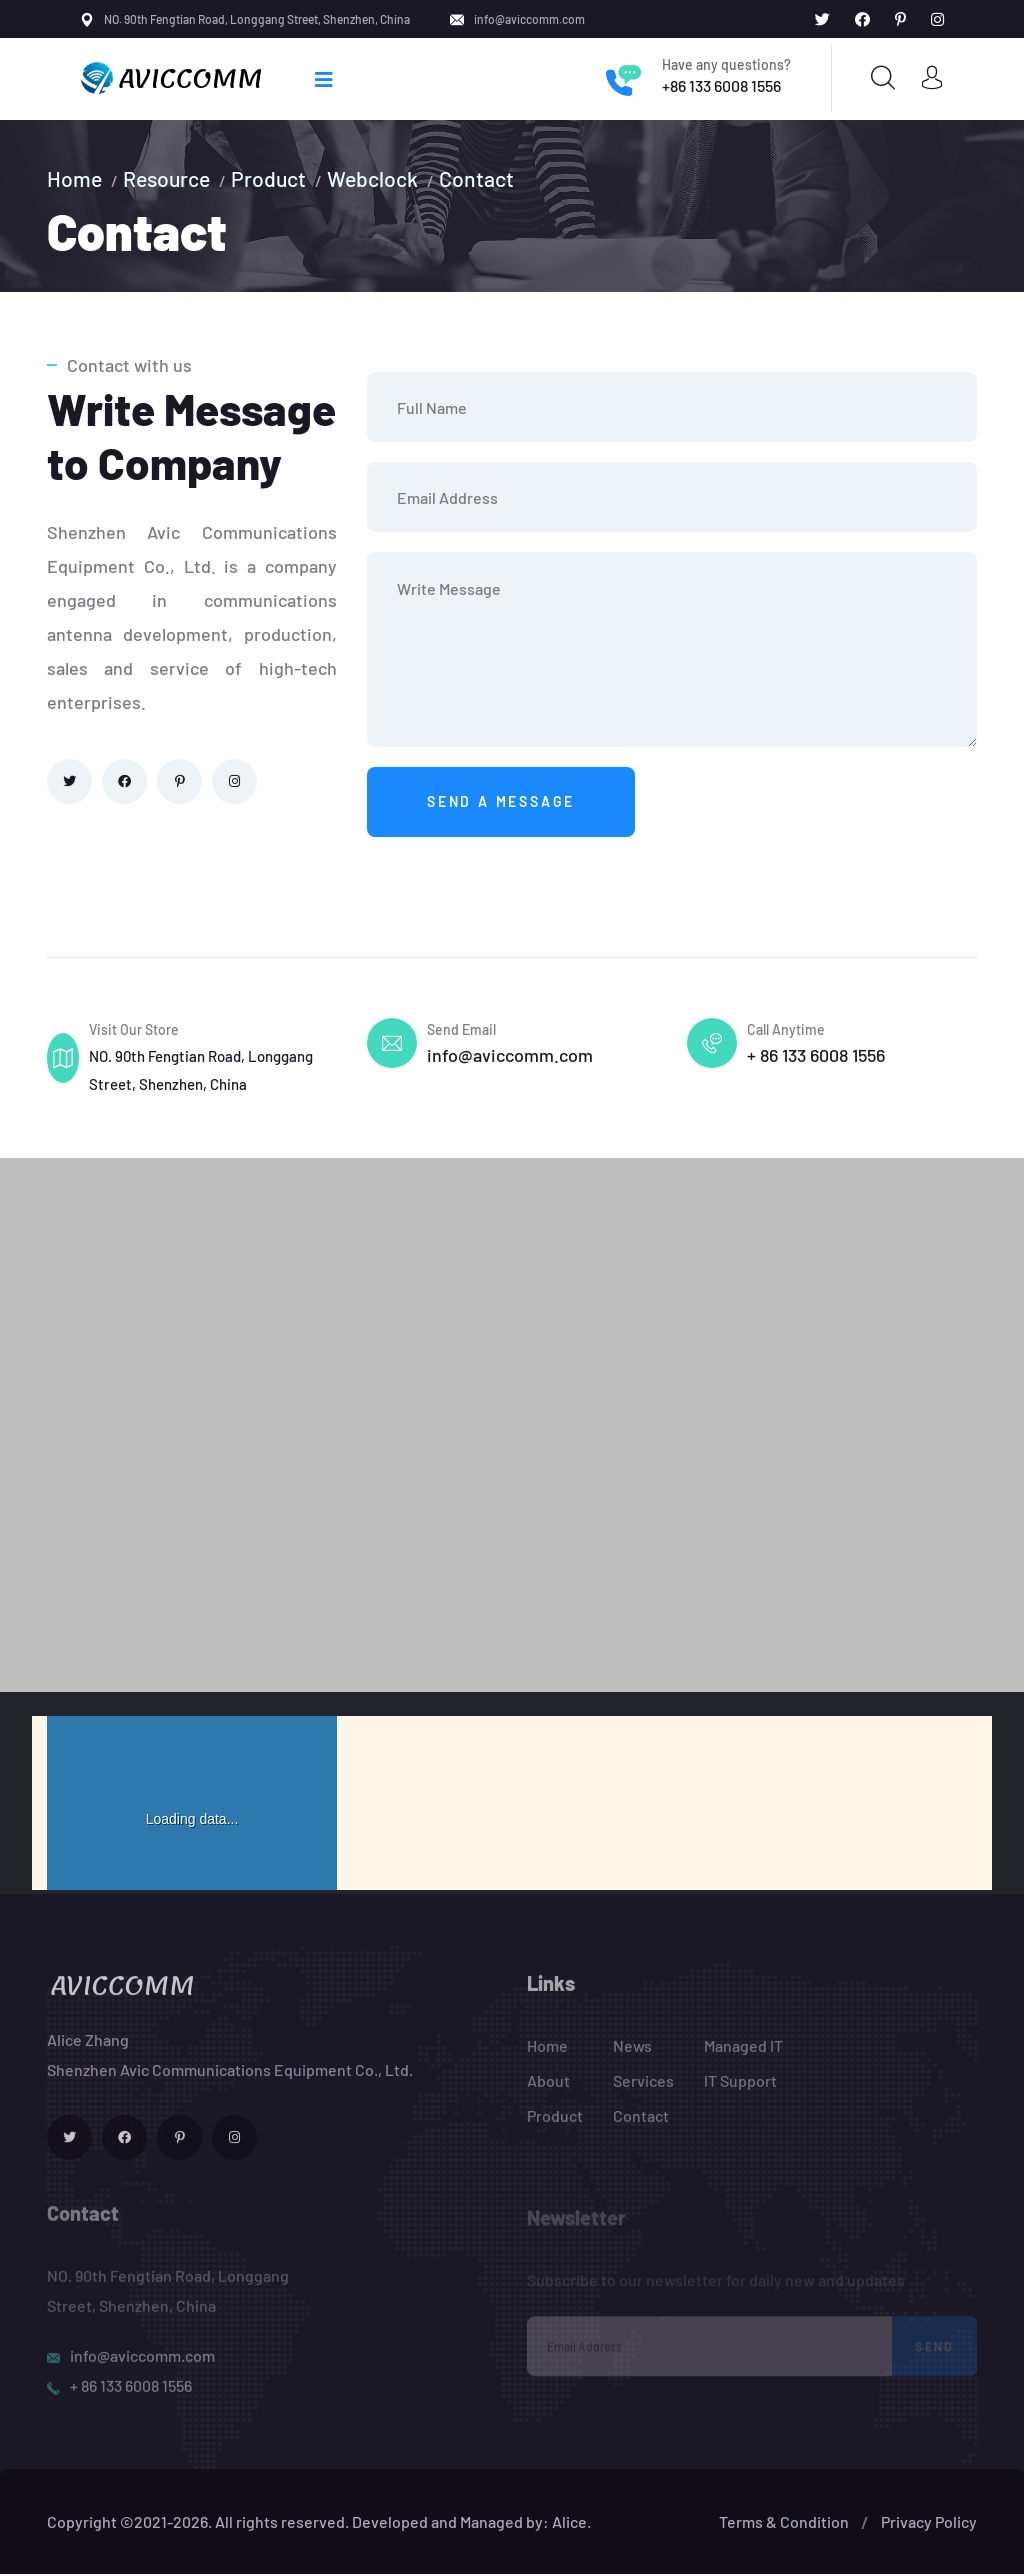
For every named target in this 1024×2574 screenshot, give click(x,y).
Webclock (372, 178)
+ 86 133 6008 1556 (816, 1055)
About (548, 2091)
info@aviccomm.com (529, 19)
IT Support (740, 2091)
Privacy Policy (929, 2521)
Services (643, 2091)
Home (74, 178)
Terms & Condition (784, 2521)
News (632, 2056)
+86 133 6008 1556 (721, 85)
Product (268, 178)
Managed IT (743, 2056)
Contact (476, 178)
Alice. (571, 2521)
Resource (166, 178)
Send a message (501, 801)
